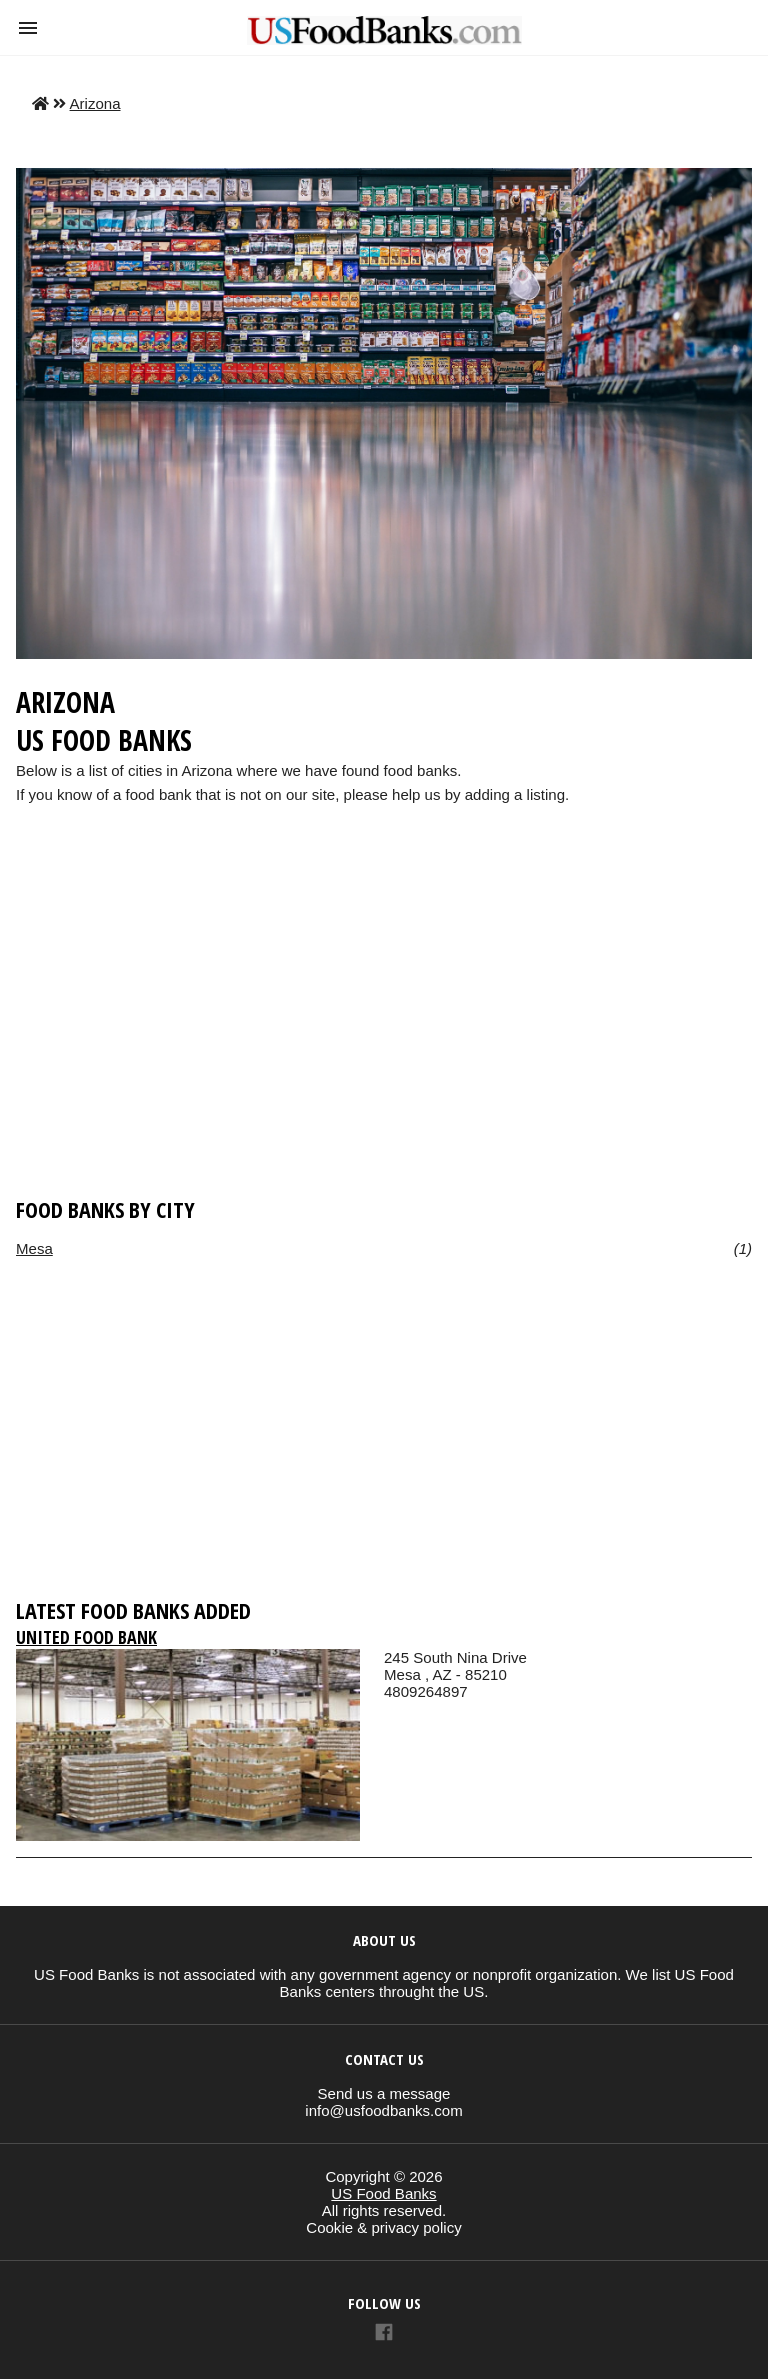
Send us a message (384, 2093)
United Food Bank (86, 1637)
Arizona (95, 103)
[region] (384, 1031)
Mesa (34, 1248)
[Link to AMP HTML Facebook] (384, 2334)
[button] (28, 28)
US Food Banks (383, 2193)
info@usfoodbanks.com (383, 2110)
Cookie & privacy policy (383, 2227)
